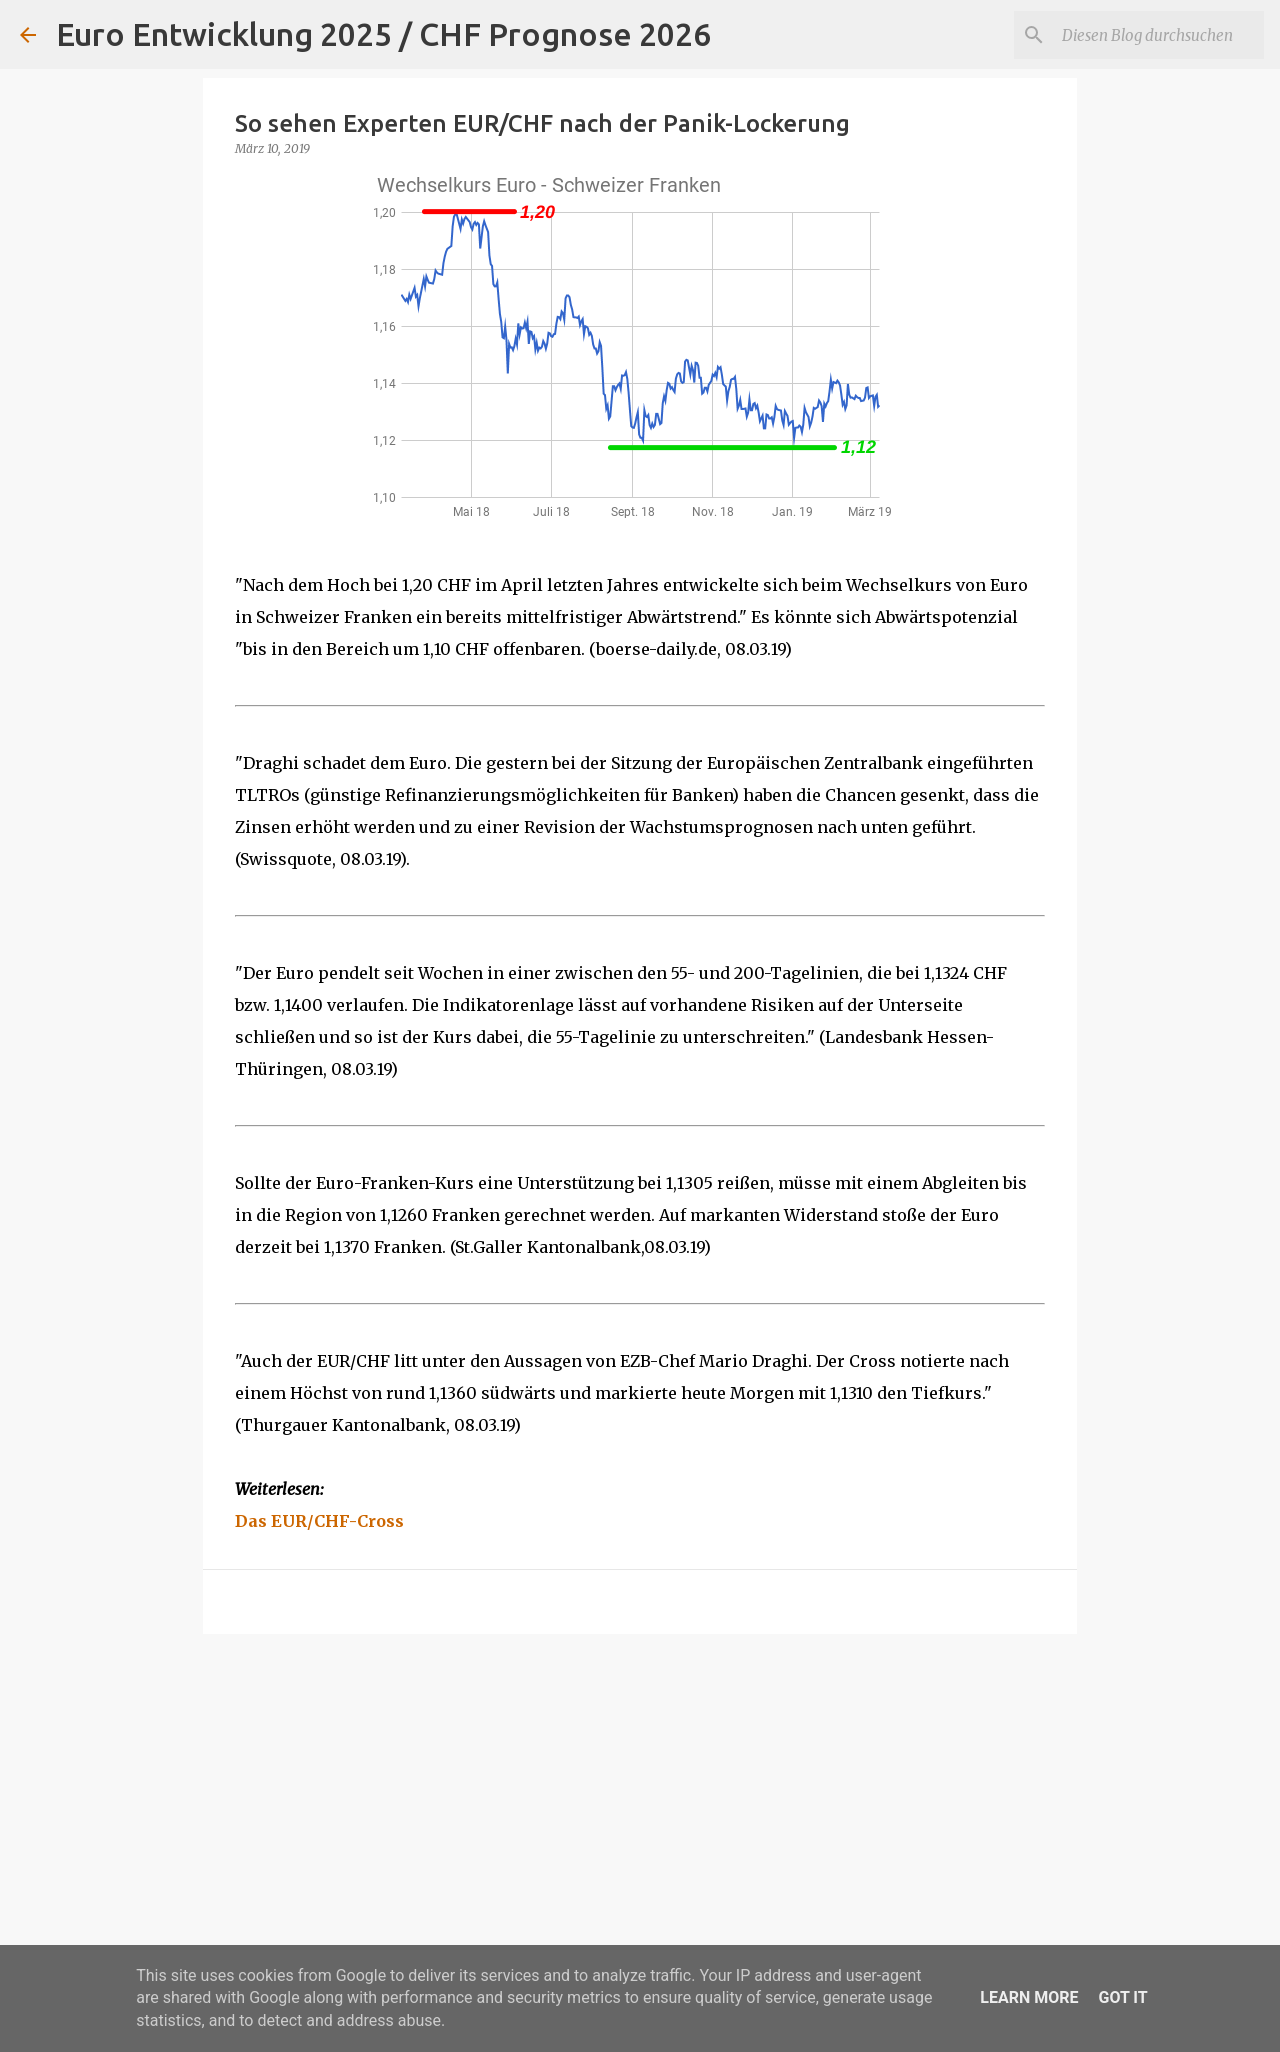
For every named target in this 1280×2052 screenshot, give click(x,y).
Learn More (1029, 1997)
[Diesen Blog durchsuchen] (1159, 35)
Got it (1122, 1997)
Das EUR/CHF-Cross (319, 1521)
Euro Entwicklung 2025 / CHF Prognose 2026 (383, 34)
